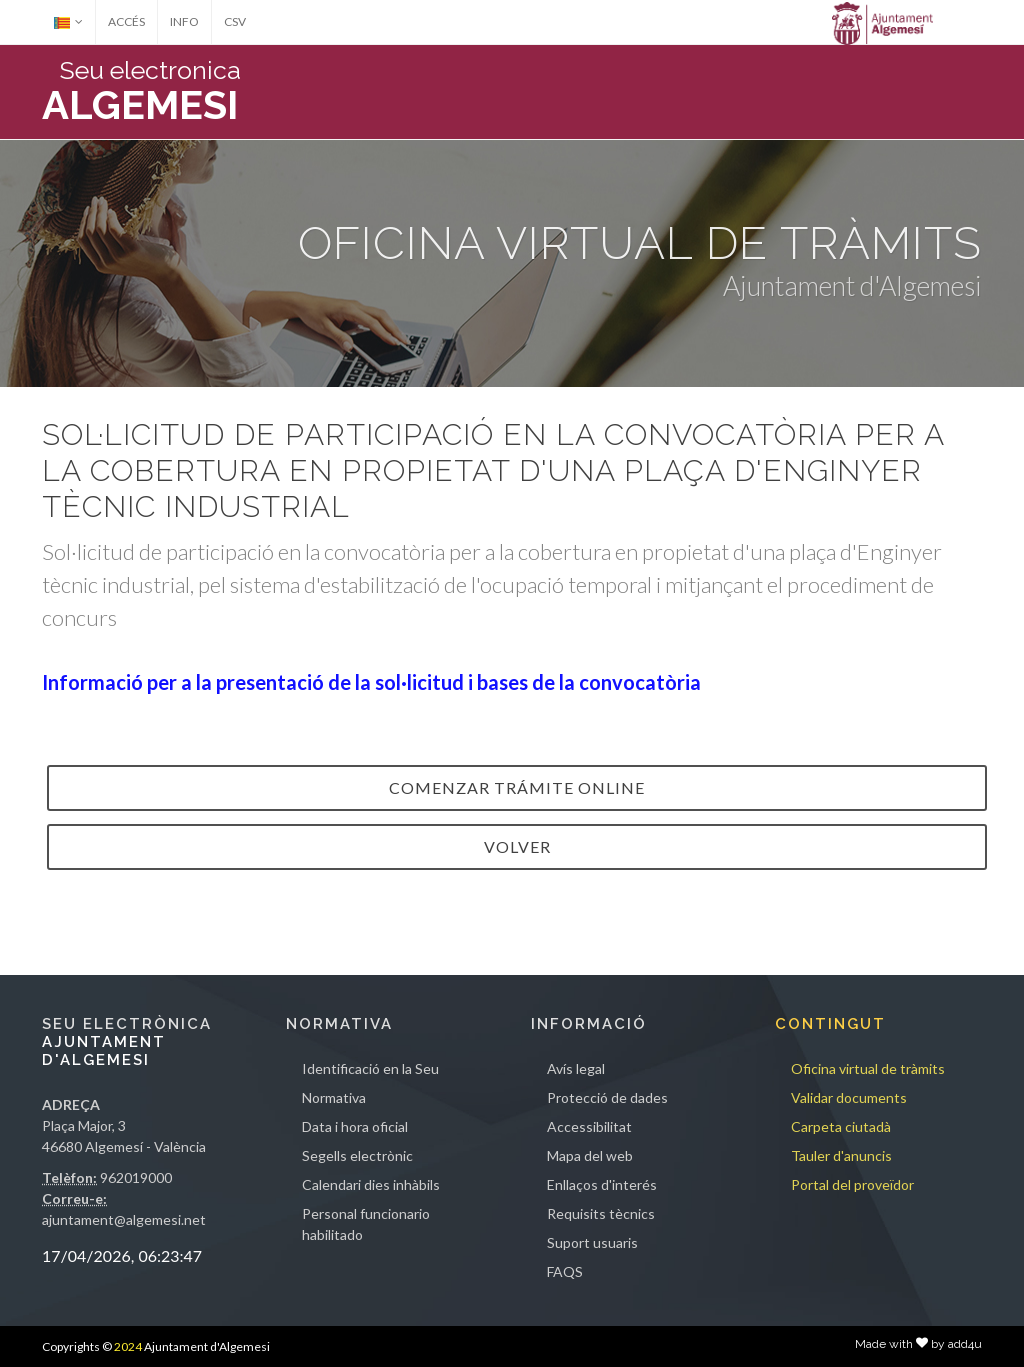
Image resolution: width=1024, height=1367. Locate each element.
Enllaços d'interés (602, 1184)
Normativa (334, 1097)
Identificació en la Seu (370, 1068)
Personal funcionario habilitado (366, 1224)
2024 (128, 1346)
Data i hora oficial (355, 1126)
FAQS (565, 1271)
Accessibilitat (589, 1126)
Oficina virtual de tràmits (868, 1068)
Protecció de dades (607, 1097)
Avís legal (576, 1068)
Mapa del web (590, 1155)
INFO (184, 21)
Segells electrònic (357, 1155)
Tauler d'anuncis (841, 1155)
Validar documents (849, 1097)
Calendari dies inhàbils (371, 1184)
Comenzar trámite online (517, 787)
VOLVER (517, 846)
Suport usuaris (592, 1242)
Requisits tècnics (601, 1213)
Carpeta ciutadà (841, 1126)
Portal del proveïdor (852, 1184)
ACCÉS (126, 21)
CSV (235, 21)
